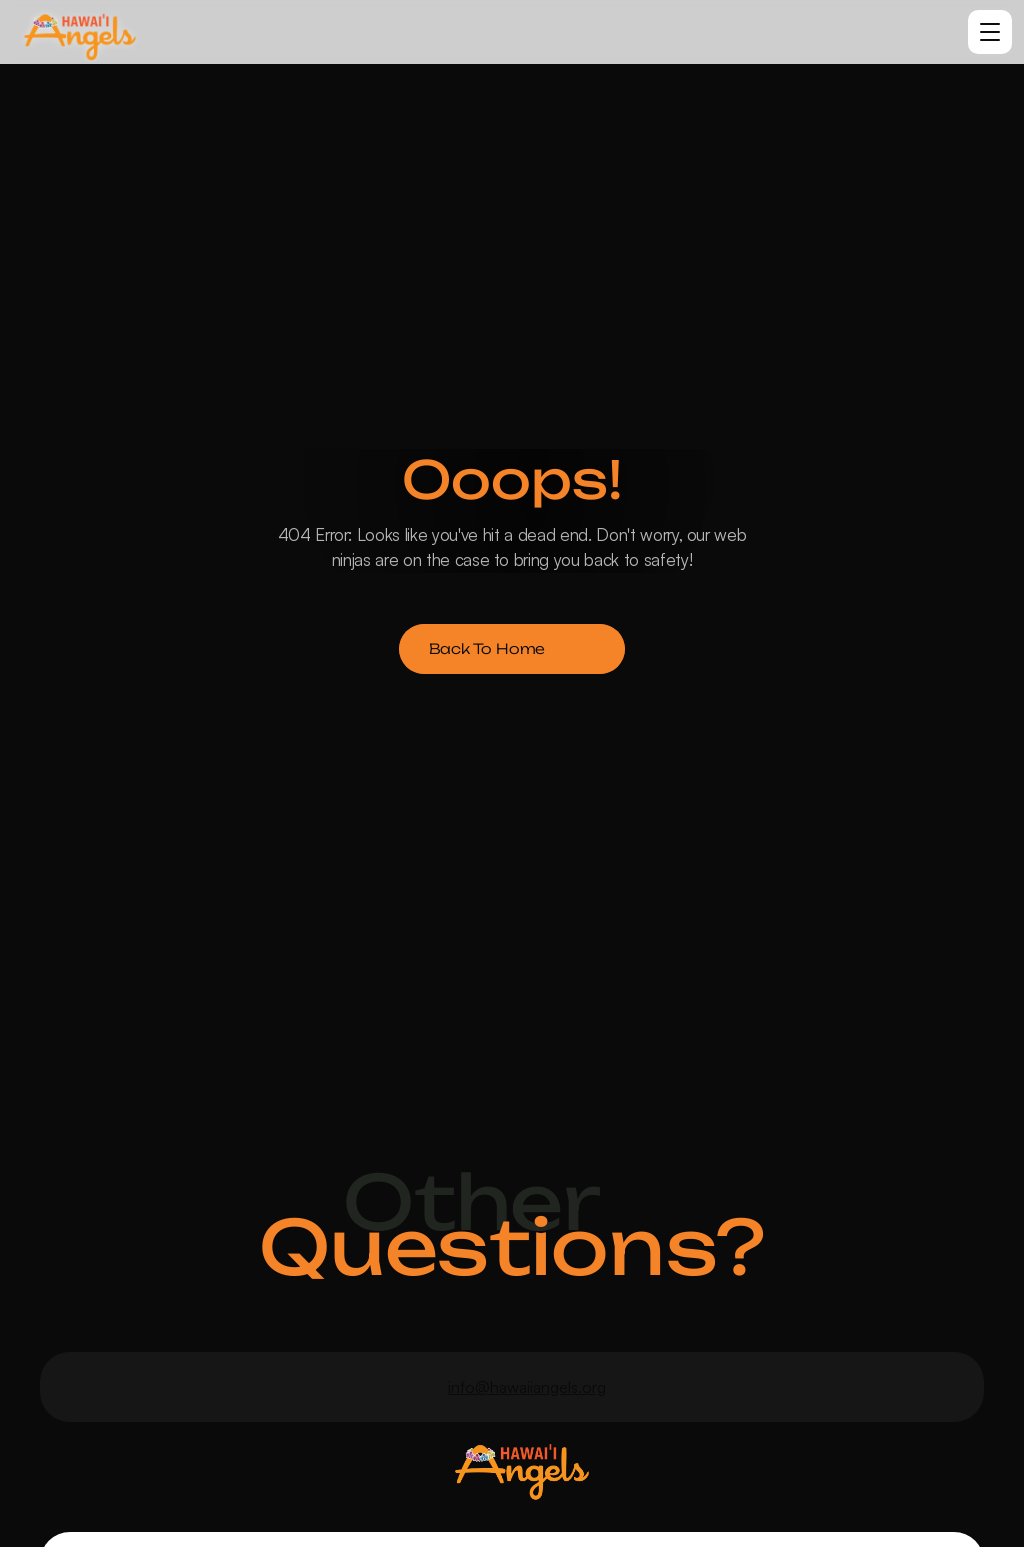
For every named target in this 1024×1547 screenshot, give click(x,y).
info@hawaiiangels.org (527, 1387)
